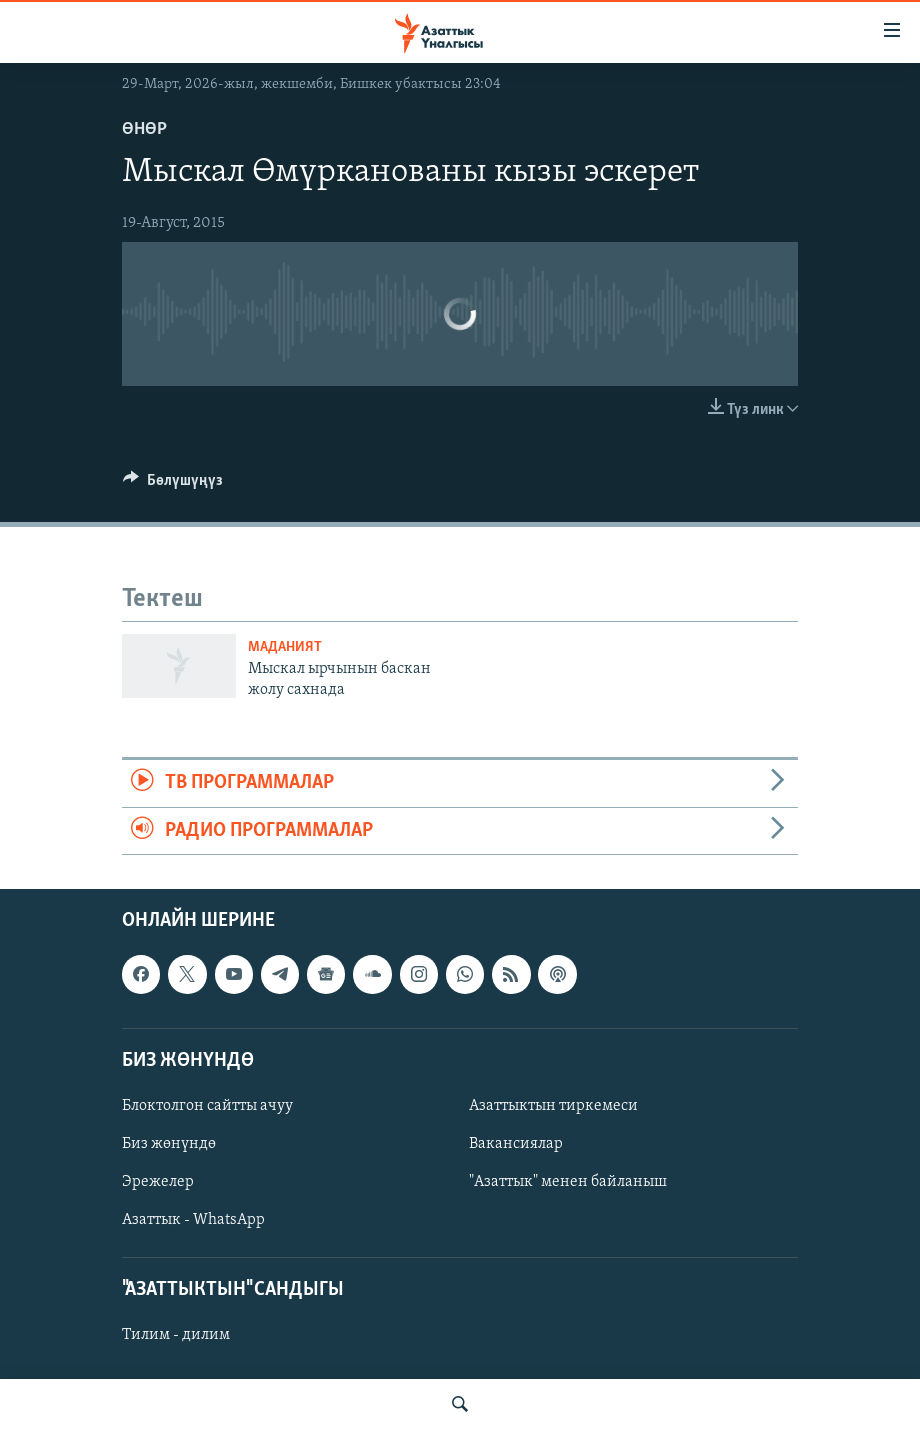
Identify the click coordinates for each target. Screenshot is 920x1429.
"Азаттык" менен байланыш (568, 1182)
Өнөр (144, 129)
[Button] (173, 485)
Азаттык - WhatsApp (193, 1220)
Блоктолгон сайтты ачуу (207, 1106)
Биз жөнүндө (169, 1144)
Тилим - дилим (176, 1335)
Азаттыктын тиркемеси (553, 1106)
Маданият (285, 647)
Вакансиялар (516, 1144)
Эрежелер (158, 1182)
